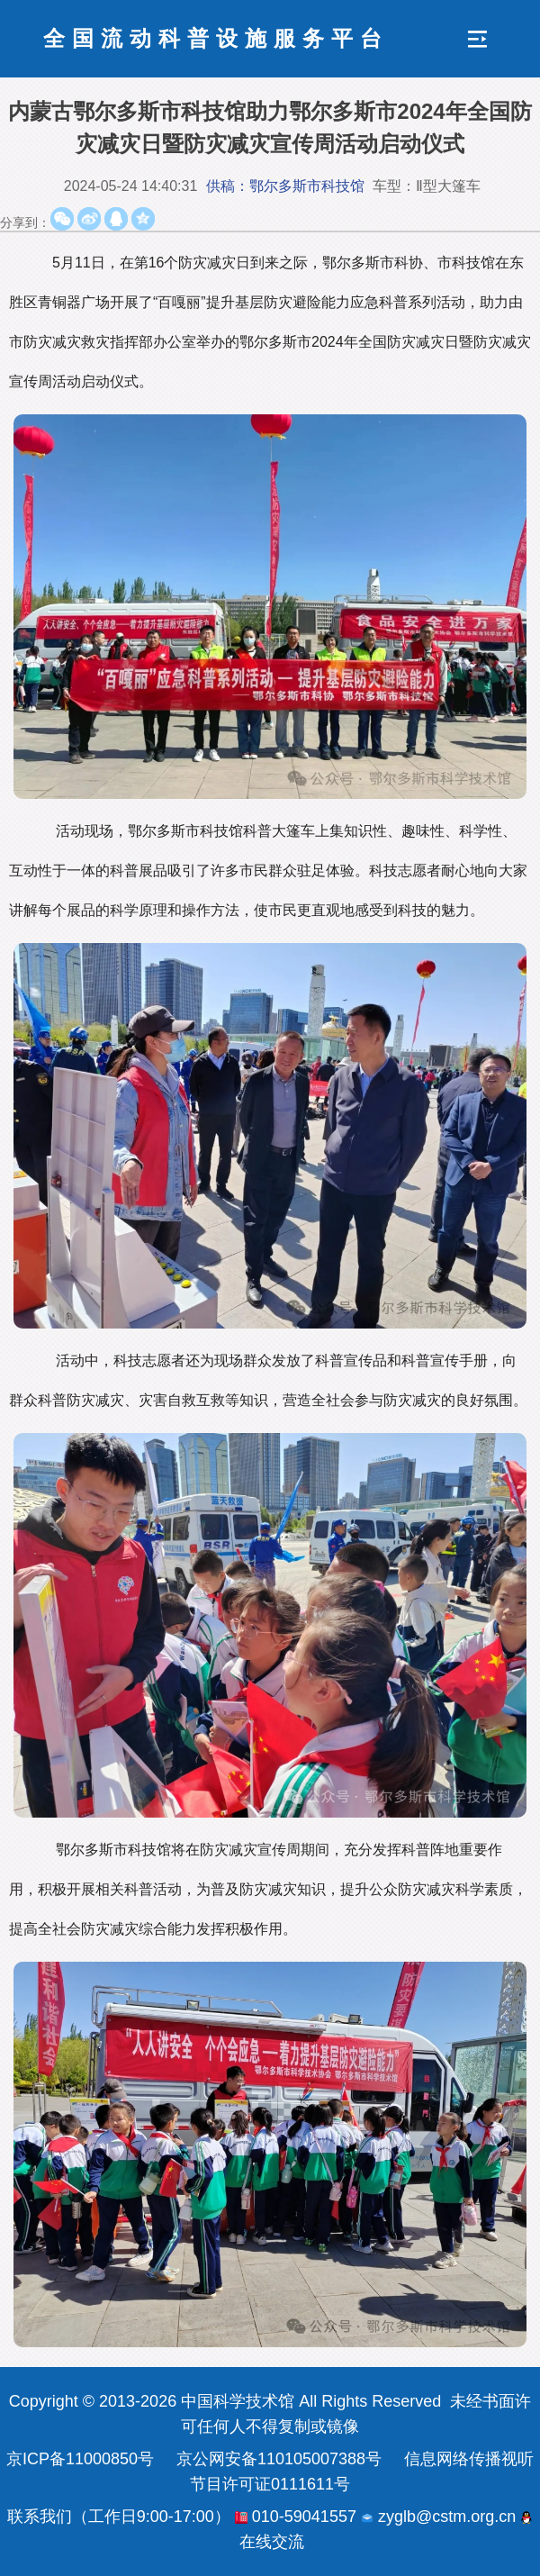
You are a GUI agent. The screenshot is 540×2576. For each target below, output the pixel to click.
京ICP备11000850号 (80, 2459)
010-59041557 (295, 2517)
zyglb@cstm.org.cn (438, 2517)
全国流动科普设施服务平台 (216, 38)
